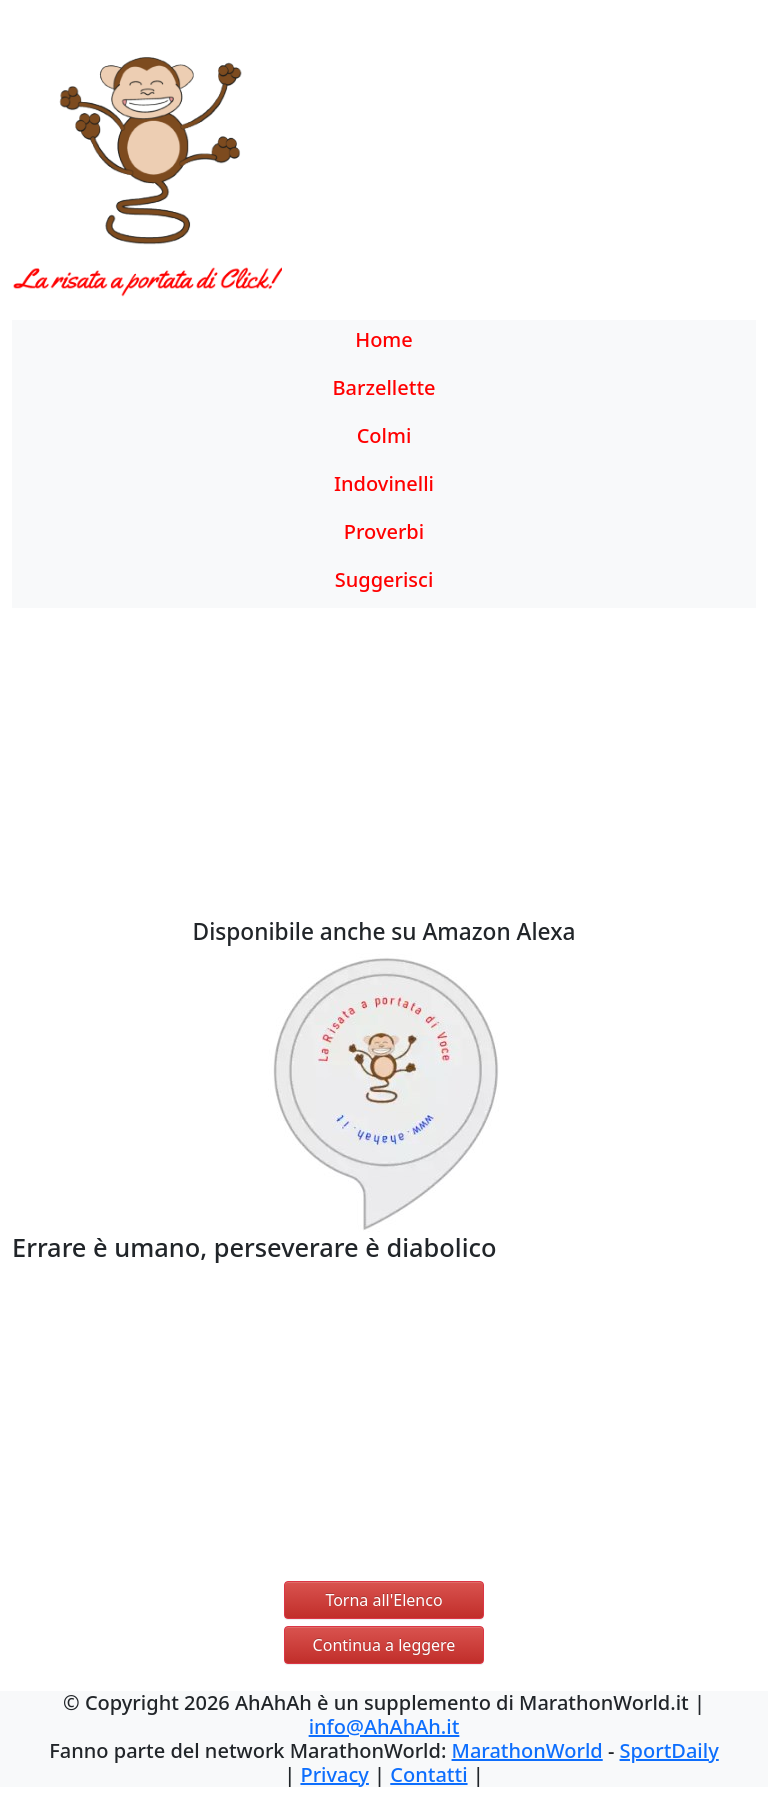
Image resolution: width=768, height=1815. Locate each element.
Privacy (334, 1774)
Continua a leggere (384, 1645)
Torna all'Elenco (383, 1600)
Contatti (428, 1774)
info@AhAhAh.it (384, 1726)
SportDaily (669, 1750)
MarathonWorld (527, 1750)
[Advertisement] (480, 175)
